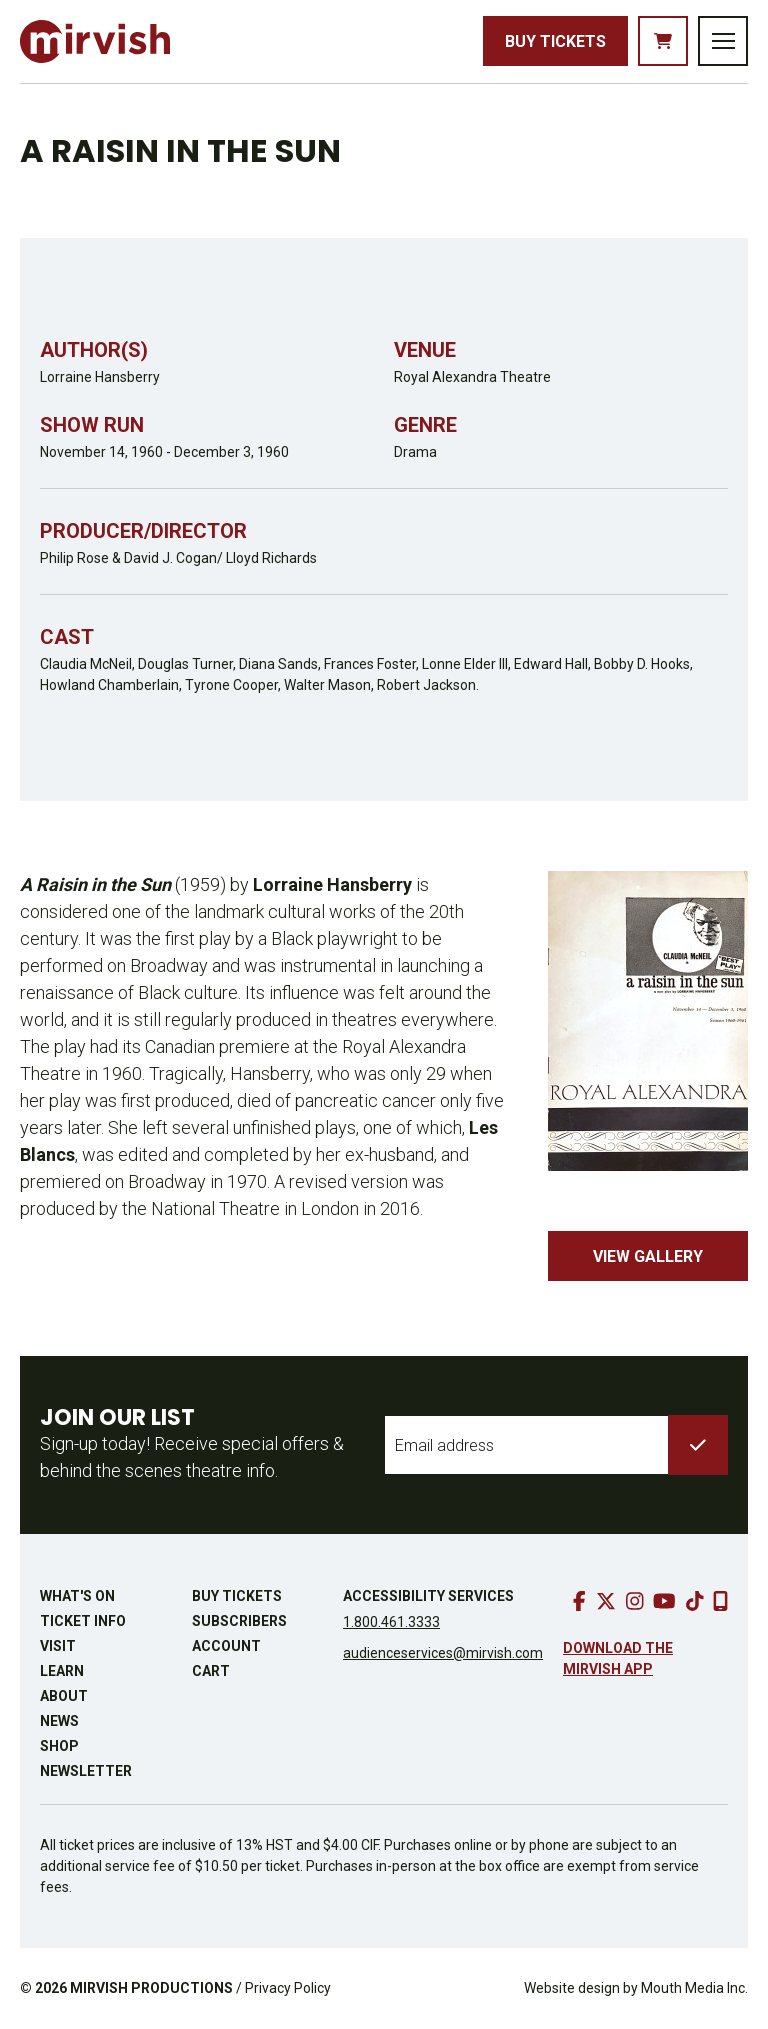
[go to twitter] (606, 1601)
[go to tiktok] (695, 1601)
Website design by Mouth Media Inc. (636, 1988)
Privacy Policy (288, 1988)
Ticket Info (83, 1621)
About (64, 1696)
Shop (59, 1746)
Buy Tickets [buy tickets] (555, 41)
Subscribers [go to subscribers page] (239, 1621)
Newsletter (86, 1771)
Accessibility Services (428, 1596)
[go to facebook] (579, 1601)
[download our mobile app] (720, 1601)
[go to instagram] (635, 1601)
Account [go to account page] (226, 1646)
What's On (77, 1596)
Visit (58, 1646)
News (59, 1721)
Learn (62, 1671)
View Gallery (648, 1256)
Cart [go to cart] (211, 1671)
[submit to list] (698, 1445)
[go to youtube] (664, 1601)
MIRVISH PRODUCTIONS (151, 1988)
